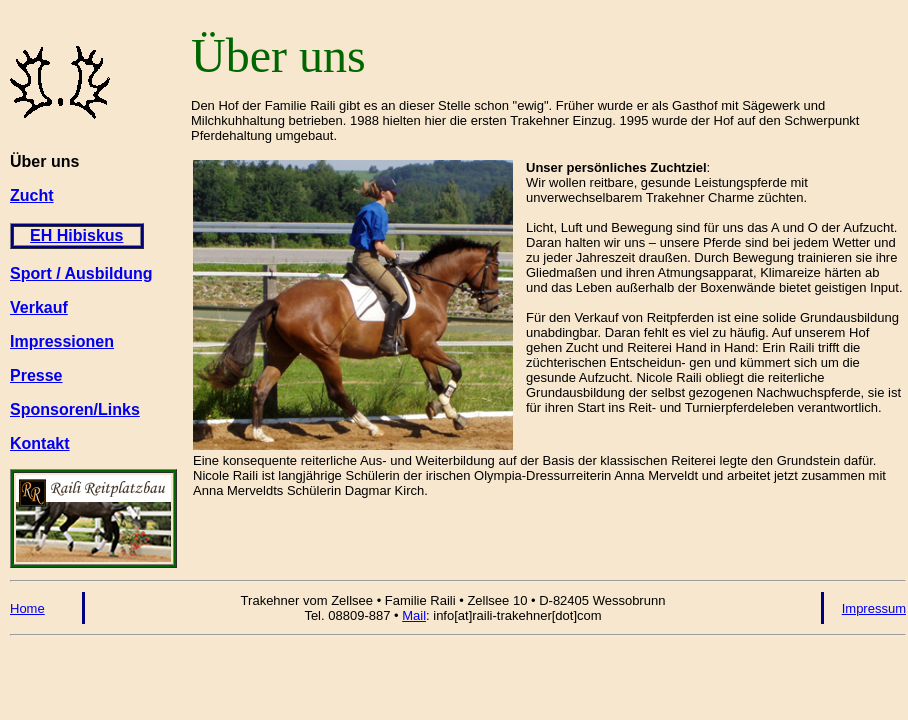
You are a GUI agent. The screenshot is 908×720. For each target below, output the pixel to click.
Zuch (29, 195)
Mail (414, 615)
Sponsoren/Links (75, 409)
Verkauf (39, 307)
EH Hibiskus (76, 235)
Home (27, 608)
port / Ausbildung (87, 273)
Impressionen (62, 341)
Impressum (874, 608)
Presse (36, 375)
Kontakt (40, 443)
